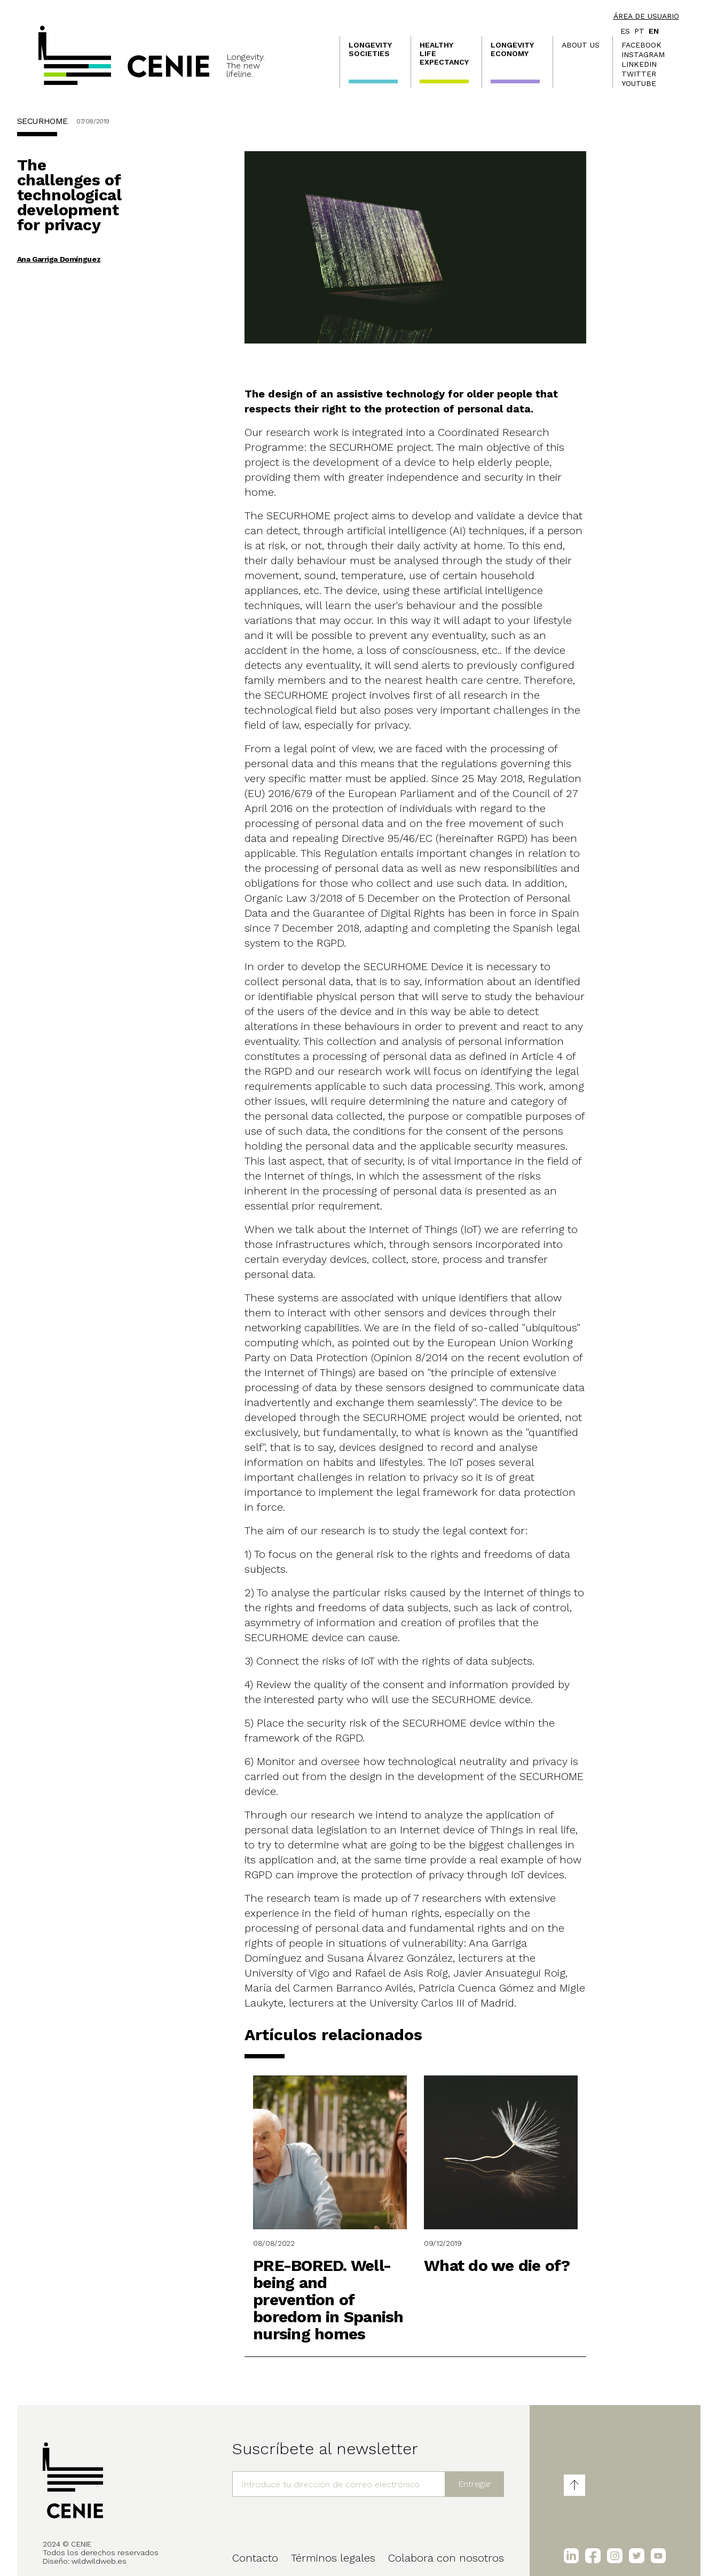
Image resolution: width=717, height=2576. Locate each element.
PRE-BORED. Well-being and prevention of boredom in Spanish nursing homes (328, 2299)
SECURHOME (42, 121)
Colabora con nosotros (446, 2557)
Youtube (638, 83)
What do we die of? (497, 2265)
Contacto (255, 2557)
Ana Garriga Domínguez (59, 259)
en (654, 31)
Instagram (643, 54)
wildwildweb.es (99, 2561)
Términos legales (333, 2557)
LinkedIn (639, 64)
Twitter (638, 73)
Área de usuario (646, 16)
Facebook (641, 45)
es (625, 31)
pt (639, 31)
